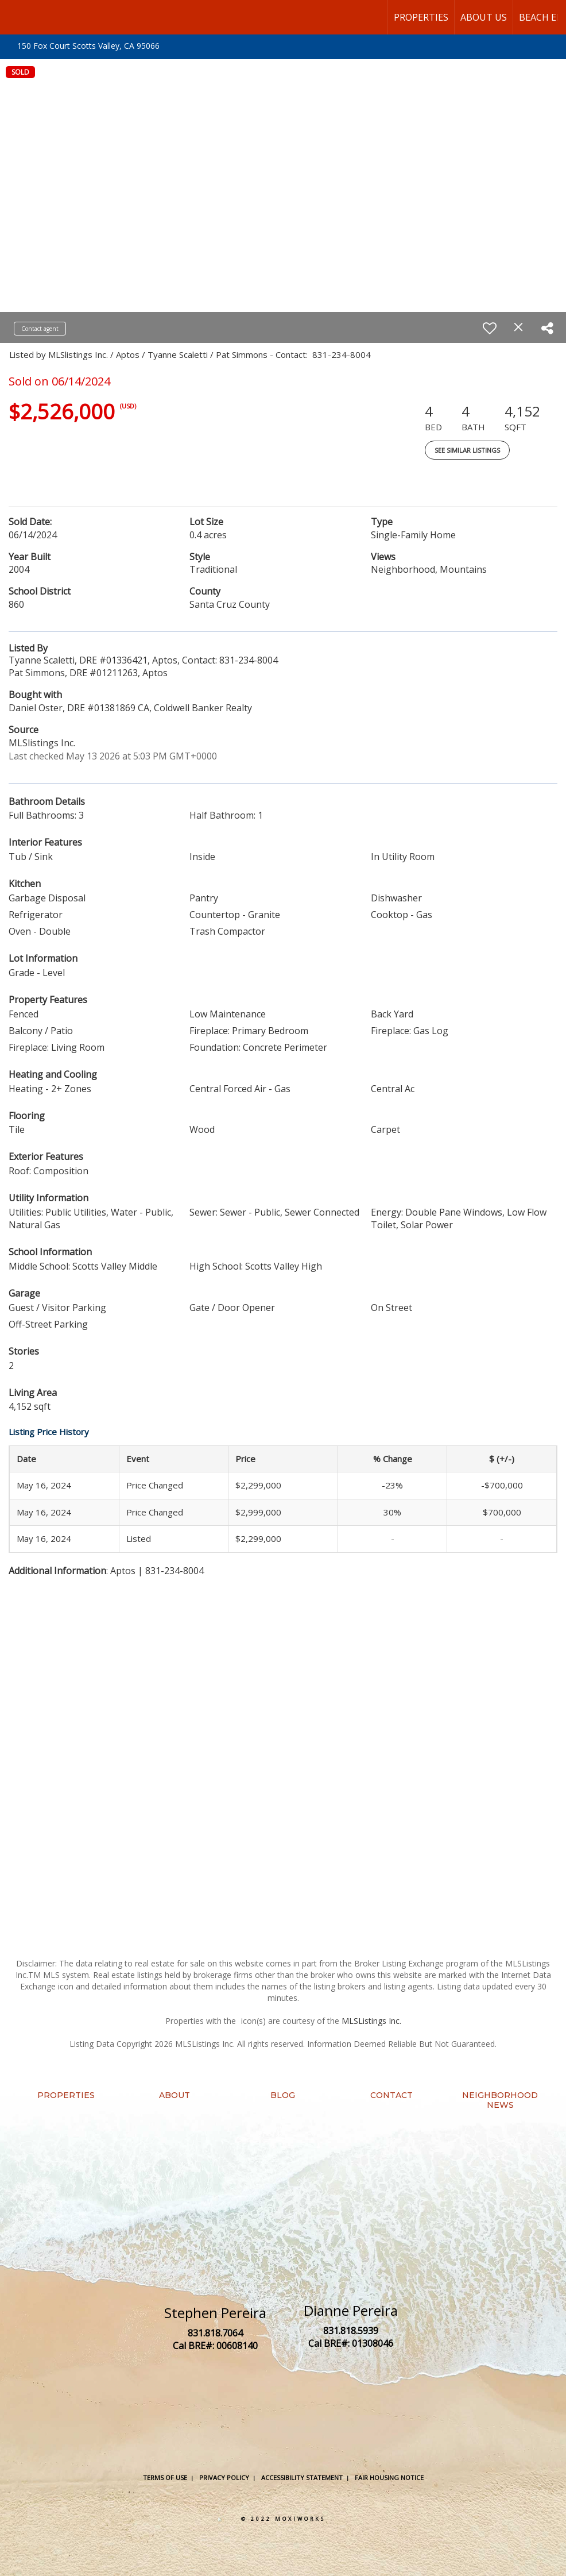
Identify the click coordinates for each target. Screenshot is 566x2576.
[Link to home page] (15, 17)
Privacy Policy (224, 2477)
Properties (421, 17)
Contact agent (40, 329)
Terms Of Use (165, 2477)
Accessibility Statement (302, 2477)
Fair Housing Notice (389, 2477)
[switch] (489, 328)
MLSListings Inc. (371, 2020)
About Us (483, 17)
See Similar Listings (467, 450)
